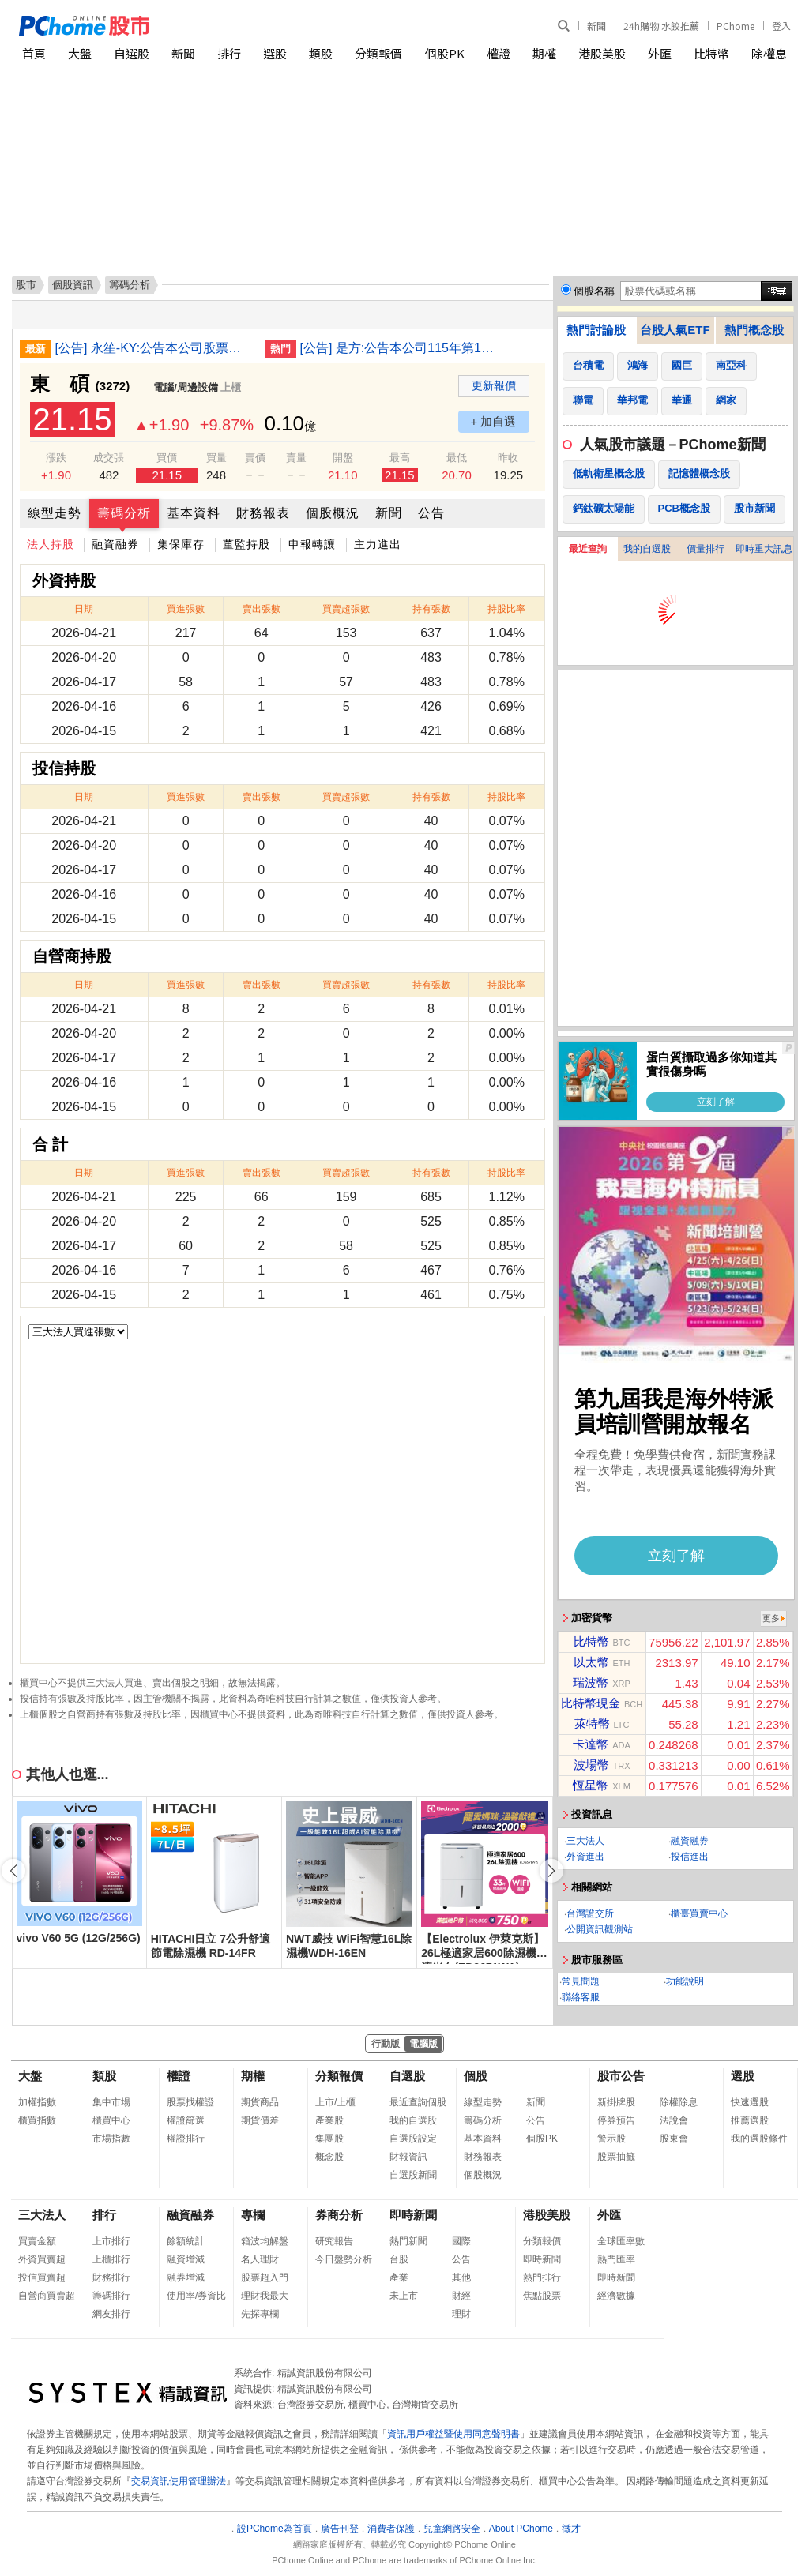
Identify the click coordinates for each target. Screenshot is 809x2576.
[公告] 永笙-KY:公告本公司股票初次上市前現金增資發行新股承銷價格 (154, 348)
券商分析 (339, 2214)
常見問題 (581, 1981)
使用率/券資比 (196, 2295)
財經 (461, 2295)
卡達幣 (590, 1744)
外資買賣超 (42, 2259)
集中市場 (111, 2102)
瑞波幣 (590, 1682)
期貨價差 (260, 2120)
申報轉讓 (312, 544)
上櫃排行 (111, 2259)
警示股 (611, 2138)
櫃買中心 (111, 2120)
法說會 (674, 2120)
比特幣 (711, 53)
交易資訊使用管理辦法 (178, 2481)
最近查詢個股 (417, 2102)
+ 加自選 (494, 421)
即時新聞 (413, 2214)
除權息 (769, 53)
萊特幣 (592, 1723)
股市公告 (621, 2075)
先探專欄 (260, 2313)
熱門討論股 (596, 329)
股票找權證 (190, 2102)
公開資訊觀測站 (599, 1929)
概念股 (329, 2156)
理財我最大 (264, 2295)
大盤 (80, 53)
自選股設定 (413, 2138)
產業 (398, 2277)
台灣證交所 (590, 1913)
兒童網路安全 (451, 2528)
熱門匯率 (616, 2259)
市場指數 (111, 2138)
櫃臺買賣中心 (699, 1913)
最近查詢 (588, 548)
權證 (498, 53)
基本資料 (193, 513)
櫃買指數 (37, 2120)
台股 (398, 2259)
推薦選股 (750, 2120)
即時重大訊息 (764, 548)
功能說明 (685, 1981)
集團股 (329, 2138)
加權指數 (37, 2102)
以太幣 (591, 1662)
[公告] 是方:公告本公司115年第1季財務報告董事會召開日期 (399, 348)
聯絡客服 (581, 1997)
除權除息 (679, 2102)
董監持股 (246, 544)
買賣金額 (37, 2241)
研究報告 (334, 2241)
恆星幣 (590, 1785)
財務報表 (263, 513)
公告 (431, 513)
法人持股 (50, 544)
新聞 (596, 25)
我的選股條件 (759, 2138)
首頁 (34, 53)
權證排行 (186, 2138)
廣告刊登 (340, 2528)
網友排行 (111, 2313)
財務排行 (111, 2277)
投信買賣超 (42, 2277)
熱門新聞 (408, 2241)
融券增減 (186, 2277)
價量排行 (705, 548)
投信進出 (690, 1856)
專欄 (253, 2214)
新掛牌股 (616, 2102)
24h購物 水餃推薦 (661, 25)
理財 (461, 2313)
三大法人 (585, 1840)
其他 (461, 2277)
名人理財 (260, 2259)
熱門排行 (542, 2277)
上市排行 (111, 2241)
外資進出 (585, 1856)
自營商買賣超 (46, 2295)
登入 (781, 25)
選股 (275, 53)
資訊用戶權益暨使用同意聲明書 (453, 2433)
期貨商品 (260, 2102)
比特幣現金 (590, 1703)
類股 (321, 53)
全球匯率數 (621, 2241)
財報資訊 (408, 2156)
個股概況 (332, 513)
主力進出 (377, 544)
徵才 (571, 2528)
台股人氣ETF (674, 329)
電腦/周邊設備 (185, 387)
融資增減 (186, 2259)
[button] (551, 1871)
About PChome (521, 2528)
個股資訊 (72, 285)
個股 (475, 2075)
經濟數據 (616, 2295)
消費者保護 (391, 2528)
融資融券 (115, 544)
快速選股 (750, 2102)
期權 (544, 53)
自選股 (131, 53)
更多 (771, 1618)
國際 (461, 2241)
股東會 (674, 2138)
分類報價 (378, 53)
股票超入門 (264, 2277)
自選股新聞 (413, 2174)
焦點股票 (542, 2295)
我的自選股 (647, 548)
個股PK (445, 53)
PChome (735, 25)
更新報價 (494, 385)
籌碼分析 (124, 513)
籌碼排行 (111, 2295)
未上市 (403, 2295)
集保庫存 (181, 544)
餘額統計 (186, 2241)
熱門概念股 (754, 329)
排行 (229, 53)
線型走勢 (54, 513)
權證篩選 (186, 2120)
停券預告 (616, 2120)
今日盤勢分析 (343, 2259)
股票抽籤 (616, 2156)
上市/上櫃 (335, 2102)
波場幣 (591, 1764)
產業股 (329, 2120)
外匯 (660, 53)
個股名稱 (594, 291)
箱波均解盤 (264, 2241)
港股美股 (602, 53)
